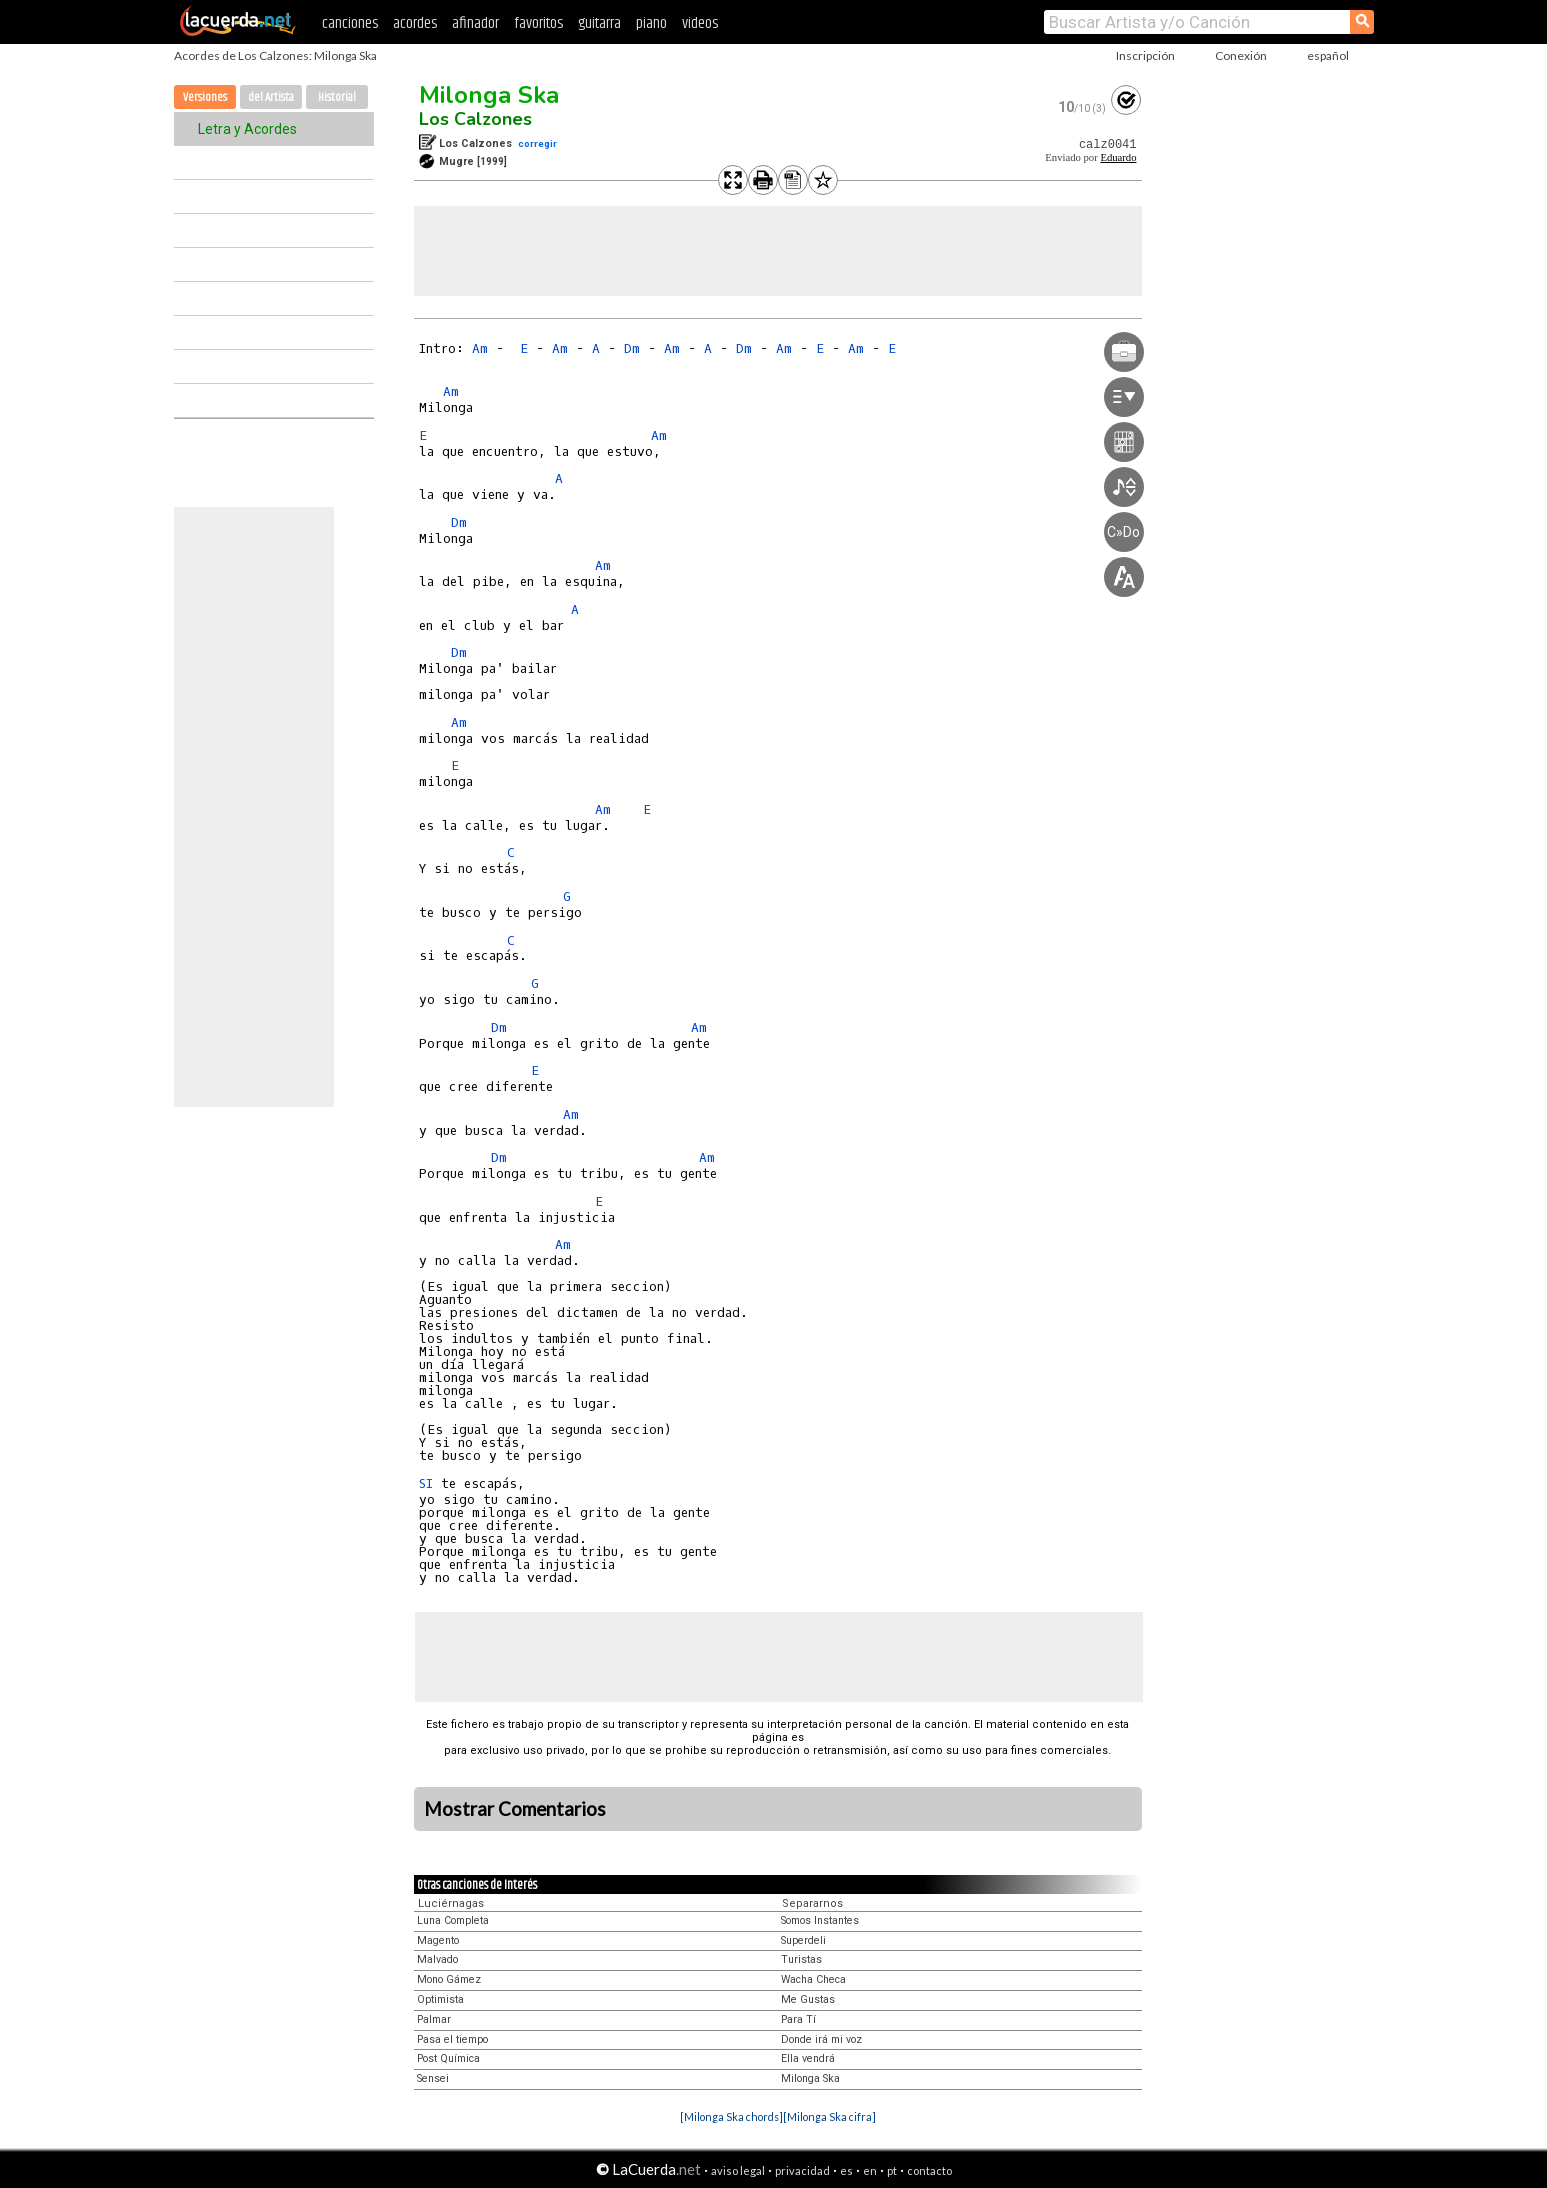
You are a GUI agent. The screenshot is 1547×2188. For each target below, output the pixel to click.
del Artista (271, 97)
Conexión (1241, 55)
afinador (475, 23)
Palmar (434, 2019)
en (870, 2170)
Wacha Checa (813, 1979)
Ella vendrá (808, 2058)
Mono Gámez (449, 1979)
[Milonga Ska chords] (731, 2116)
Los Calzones (475, 119)
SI (426, 1483)
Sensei (433, 2078)
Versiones (205, 97)
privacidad (802, 2170)
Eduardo (1118, 157)
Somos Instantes (820, 1920)
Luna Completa (453, 1920)
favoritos (538, 23)
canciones (350, 23)
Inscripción (1145, 55)
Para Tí (798, 2019)
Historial (337, 97)
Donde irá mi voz (821, 2039)
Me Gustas (808, 1999)
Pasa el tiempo (452, 2039)
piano (651, 23)
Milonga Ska (489, 95)
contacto (929, 2170)
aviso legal (738, 2170)
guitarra (599, 23)
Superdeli (803, 1940)
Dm (632, 348)
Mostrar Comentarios (515, 1809)
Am (480, 348)
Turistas (801, 1959)
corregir (537, 143)
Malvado (437, 1959)
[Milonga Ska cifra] (829, 2116)
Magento (438, 1940)
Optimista (440, 1999)
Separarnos (812, 1903)
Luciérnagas (451, 1903)
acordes (415, 23)
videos (700, 23)
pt (892, 2170)
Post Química (448, 2058)
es (846, 2170)
